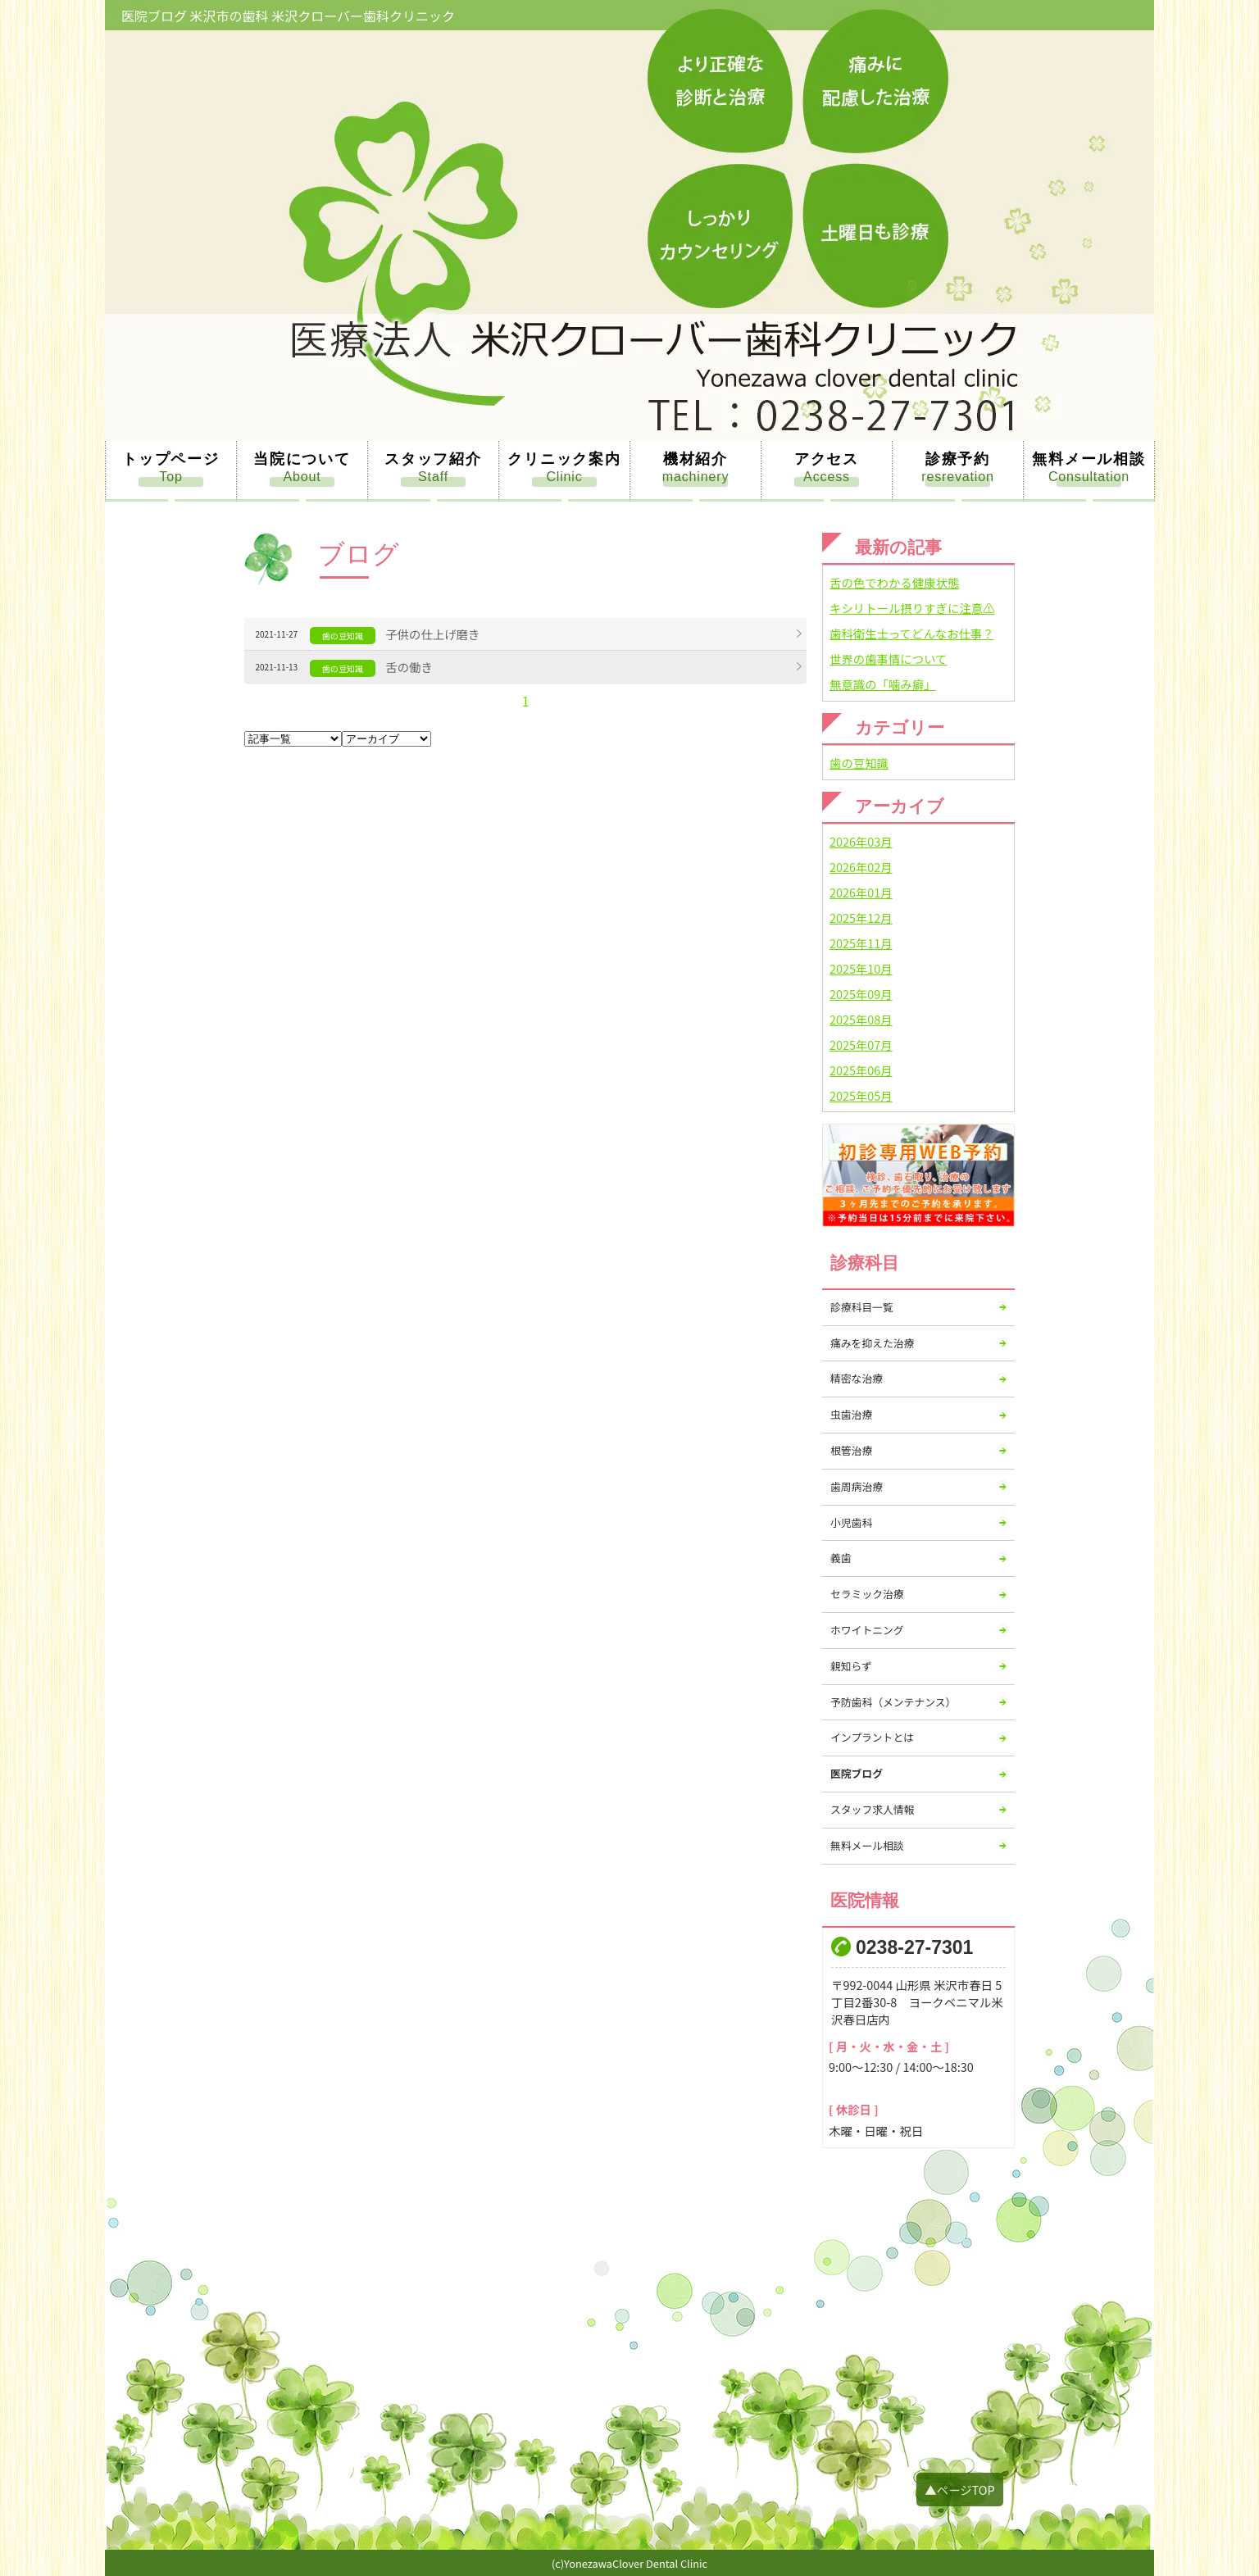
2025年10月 (861, 968)
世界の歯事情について (888, 658)
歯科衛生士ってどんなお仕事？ (911, 633)
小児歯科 (851, 1522)
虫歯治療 (851, 1414)
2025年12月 (861, 917)
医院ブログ (856, 1773)
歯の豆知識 (859, 762)
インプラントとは (872, 1737)
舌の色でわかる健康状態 (894, 582)
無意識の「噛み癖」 (882, 684)
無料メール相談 (1089, 459)
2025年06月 (861, 1070)
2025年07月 (861, 1044)
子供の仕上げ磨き (432, 634)
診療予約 (957, 459)
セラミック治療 (867, 1593)
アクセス (826, 459)
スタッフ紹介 (433, 459)
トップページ (171, 459)
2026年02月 (861, 866)
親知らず (851, 1666)
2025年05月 (861, 1095)
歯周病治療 (856, 1486)
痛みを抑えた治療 (872, 1343)
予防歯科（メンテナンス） (893, 1702)
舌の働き (409, 666)
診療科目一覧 (861, 1307)
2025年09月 (861, 993)
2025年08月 (861, 1019)
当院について (302, 459)
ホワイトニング (867, 1630)
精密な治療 (856, 1378)
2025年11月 (861, 943)
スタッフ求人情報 (872, 1809)
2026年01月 (861, 892)
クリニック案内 (564, 459)
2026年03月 (861, 841)
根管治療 (851, 1450)
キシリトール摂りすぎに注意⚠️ (911, 607)
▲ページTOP (959, 2489)
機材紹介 (695, 459)
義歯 (841, 1557)
